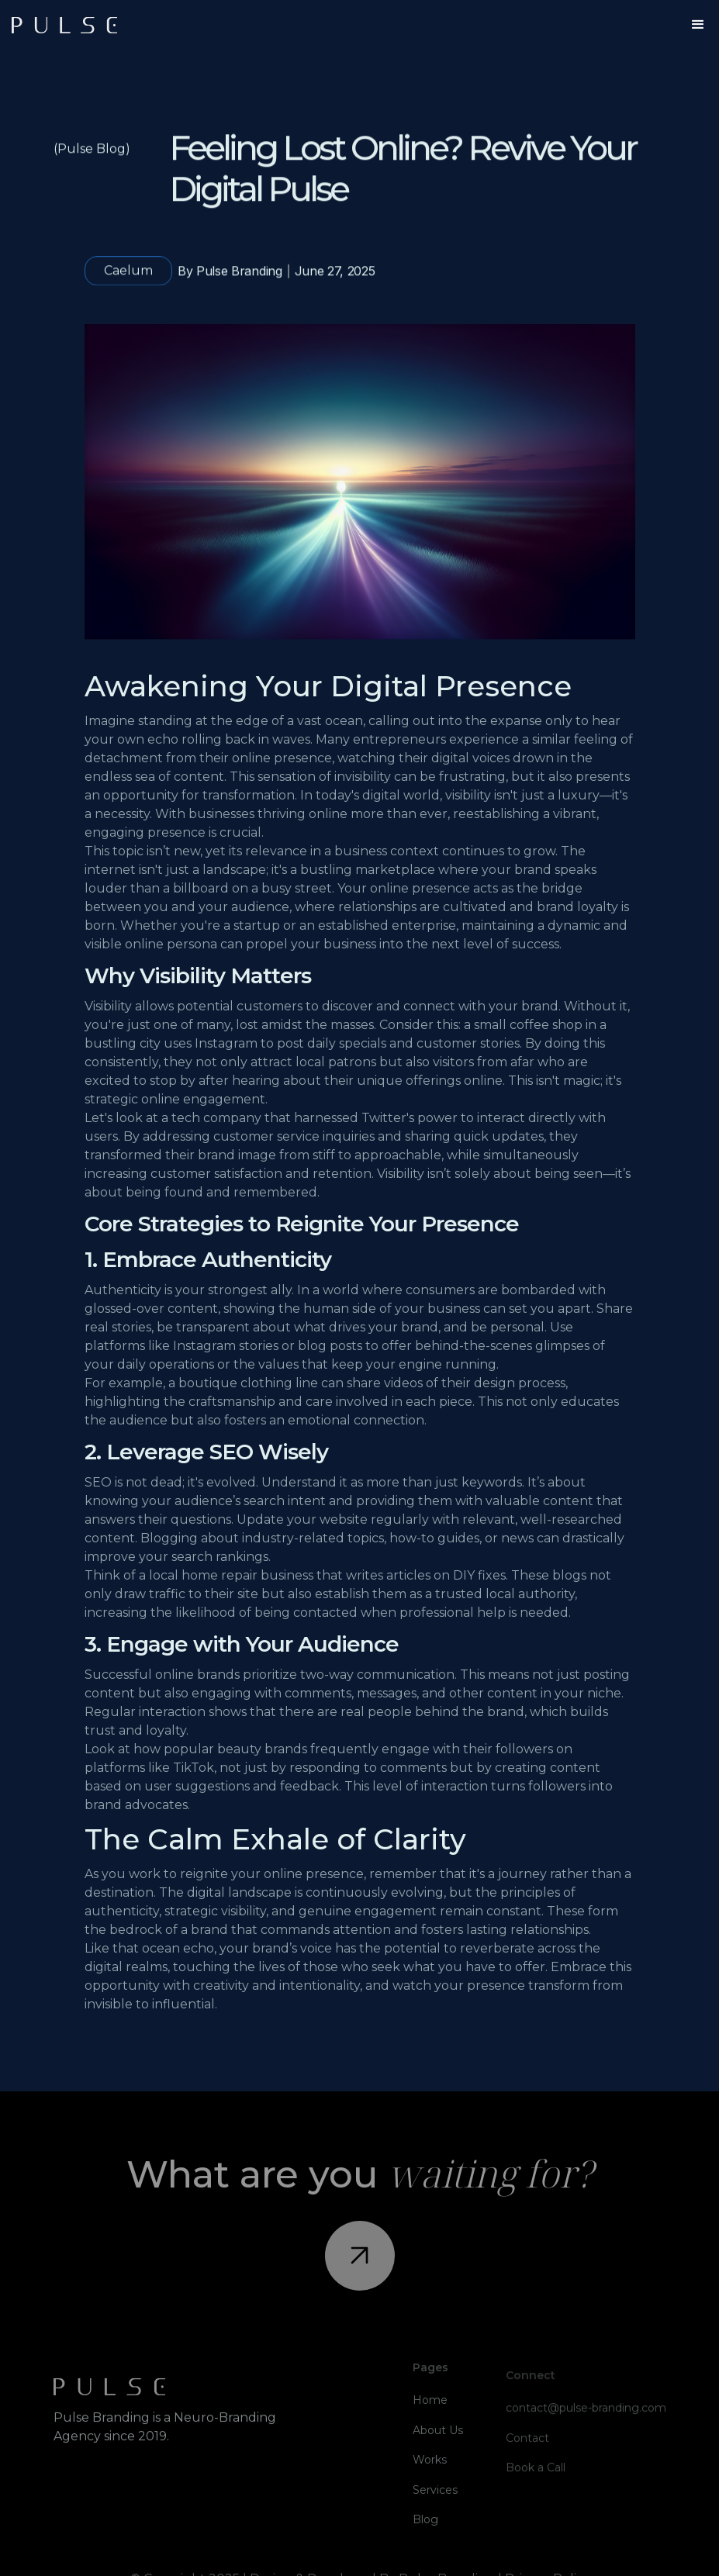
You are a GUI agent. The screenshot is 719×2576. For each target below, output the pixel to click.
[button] (698, 25)
